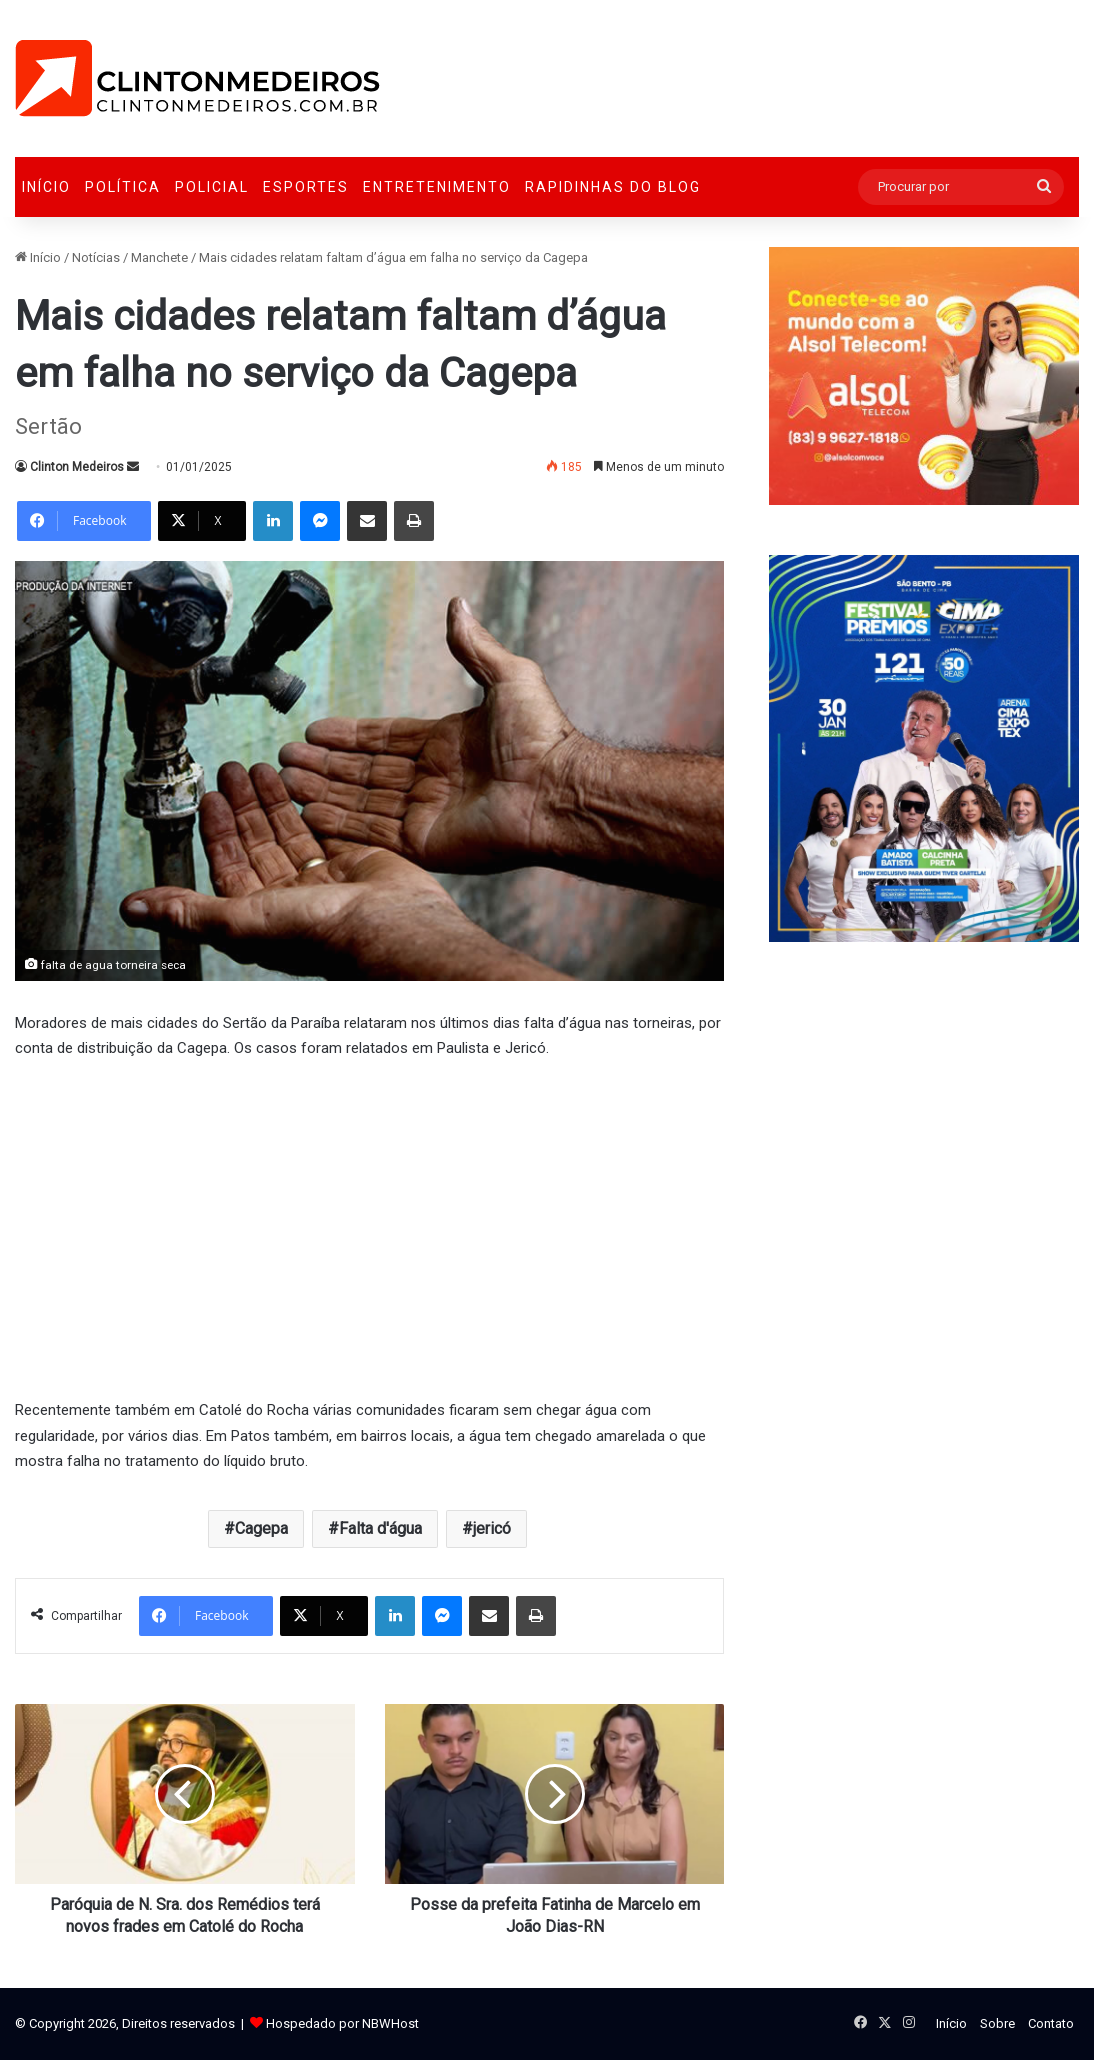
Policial (212, 187)
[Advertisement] (369, 1227)
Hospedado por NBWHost (342, 2023)
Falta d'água (380, 1528)
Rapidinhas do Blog (613, 187)
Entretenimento (437, 187)
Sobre (997, 2023)
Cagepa (261, 1528)
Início (46, 187)
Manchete (159, 257)
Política (123, 187)
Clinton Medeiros (77, 467)
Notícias (96, 257)
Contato (1051, 2023)
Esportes (306, 187)
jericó (492, 1528)
